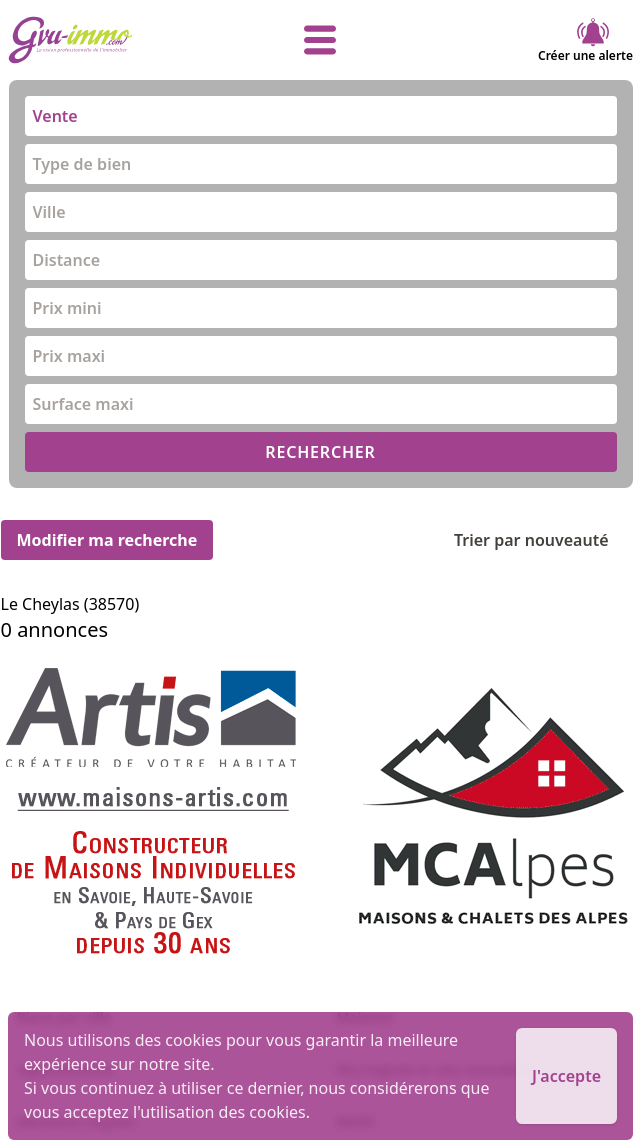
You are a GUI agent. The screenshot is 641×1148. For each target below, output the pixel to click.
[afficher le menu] (320, 40)
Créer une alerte (585, 40)
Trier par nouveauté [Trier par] (547, 540)
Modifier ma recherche (107, 540)
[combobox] (321, 116)
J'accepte (566, 1076)
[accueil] (112, 40)
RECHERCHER (320, 452)
